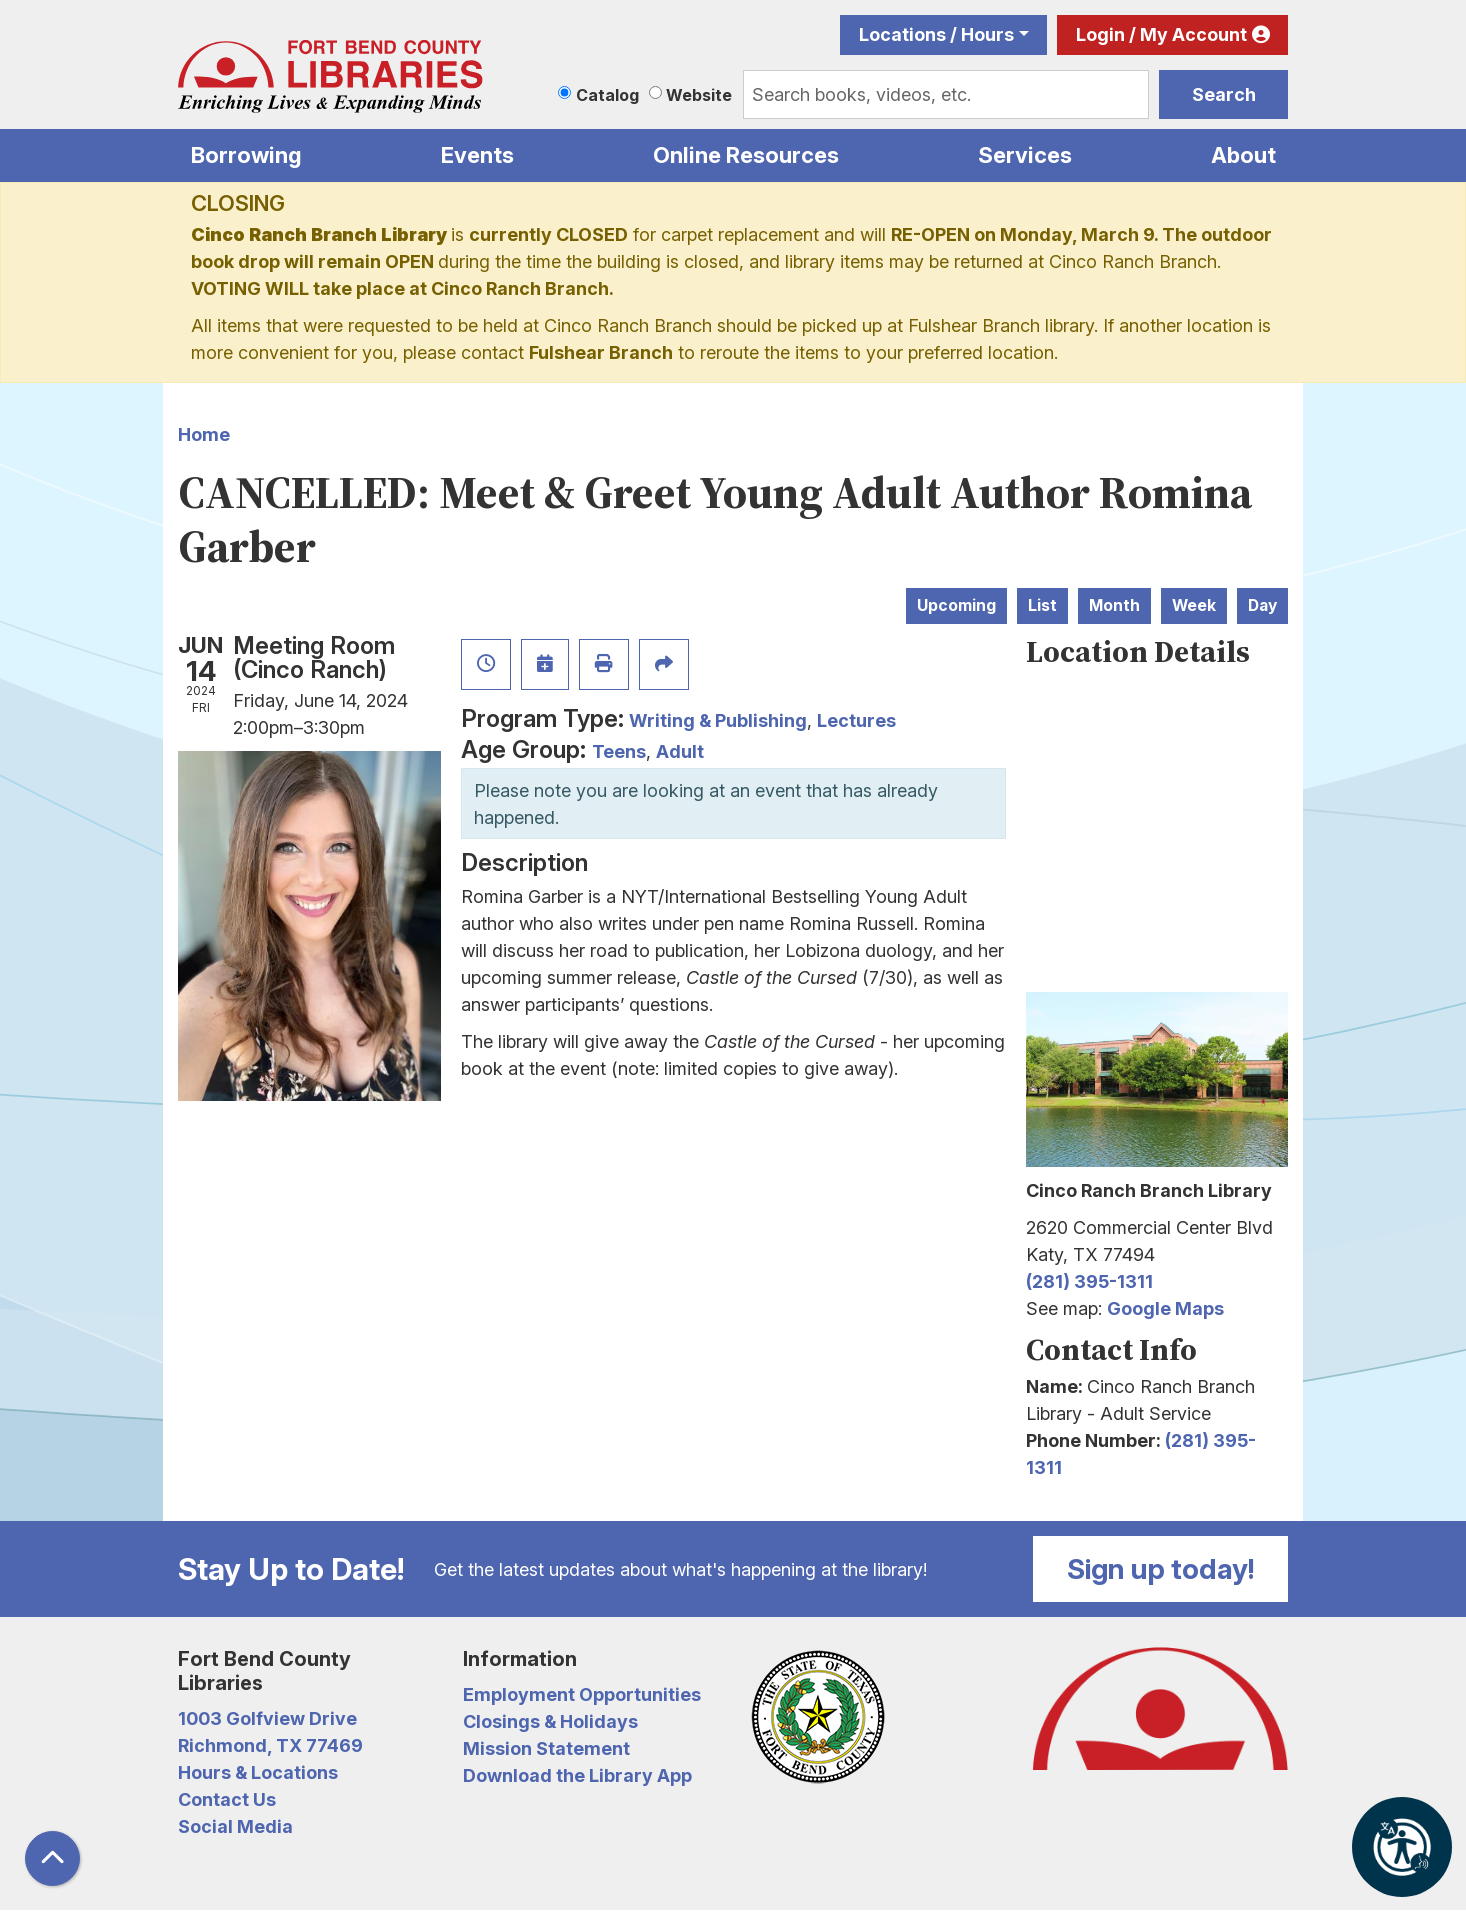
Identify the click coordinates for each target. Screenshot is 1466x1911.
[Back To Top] (52, 1858)
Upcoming (956, 605)
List (1042, 605)
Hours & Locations (258, 1772)
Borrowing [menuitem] (246, 155)
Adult (680, 751)
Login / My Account (1161, 34)
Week (1194, 605)
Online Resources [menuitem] (746, 155)
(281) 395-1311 (1089, 1281)
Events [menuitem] (477, 155)
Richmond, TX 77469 (270, 1745)
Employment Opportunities (582, 1694)
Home (204, 434)
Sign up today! (1161, 1569)
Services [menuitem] (1025, 155)
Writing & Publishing (718, 720)
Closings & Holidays (550, 1721)
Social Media (235, 1826)
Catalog (607, 95)
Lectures (856, 720)
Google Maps (1165, 1308)
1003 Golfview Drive (267, 1718)
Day (1262, 605)
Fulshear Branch (601, 352)
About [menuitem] (1243, 155)
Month (1114, 605)
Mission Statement (546, 1748)
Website (699, 95)
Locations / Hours (936, 34)
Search (1224, 94)
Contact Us (227, 1799)
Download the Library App (577, 1775)
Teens (619, 751)
